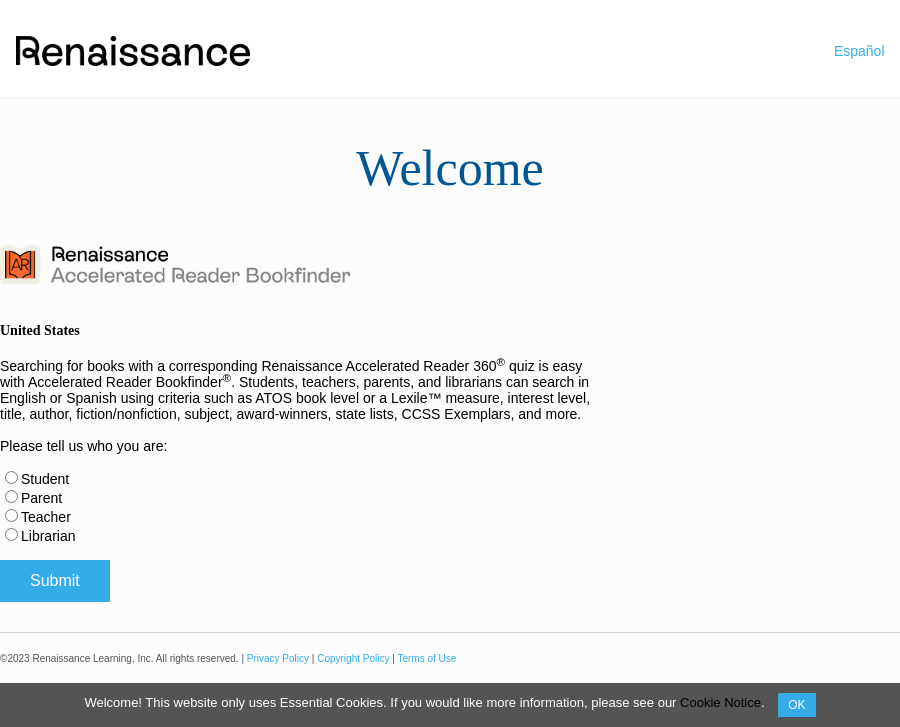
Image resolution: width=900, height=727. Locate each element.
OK (796, 705)
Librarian (48, 536)
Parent (41, 498)
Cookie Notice (720, 702)
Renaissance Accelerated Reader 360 (383, 366)
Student (45, 479)
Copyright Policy (353, 658)
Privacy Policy (278, 658)
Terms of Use (426, 658)
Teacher (46, 517)
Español (859, 51)
